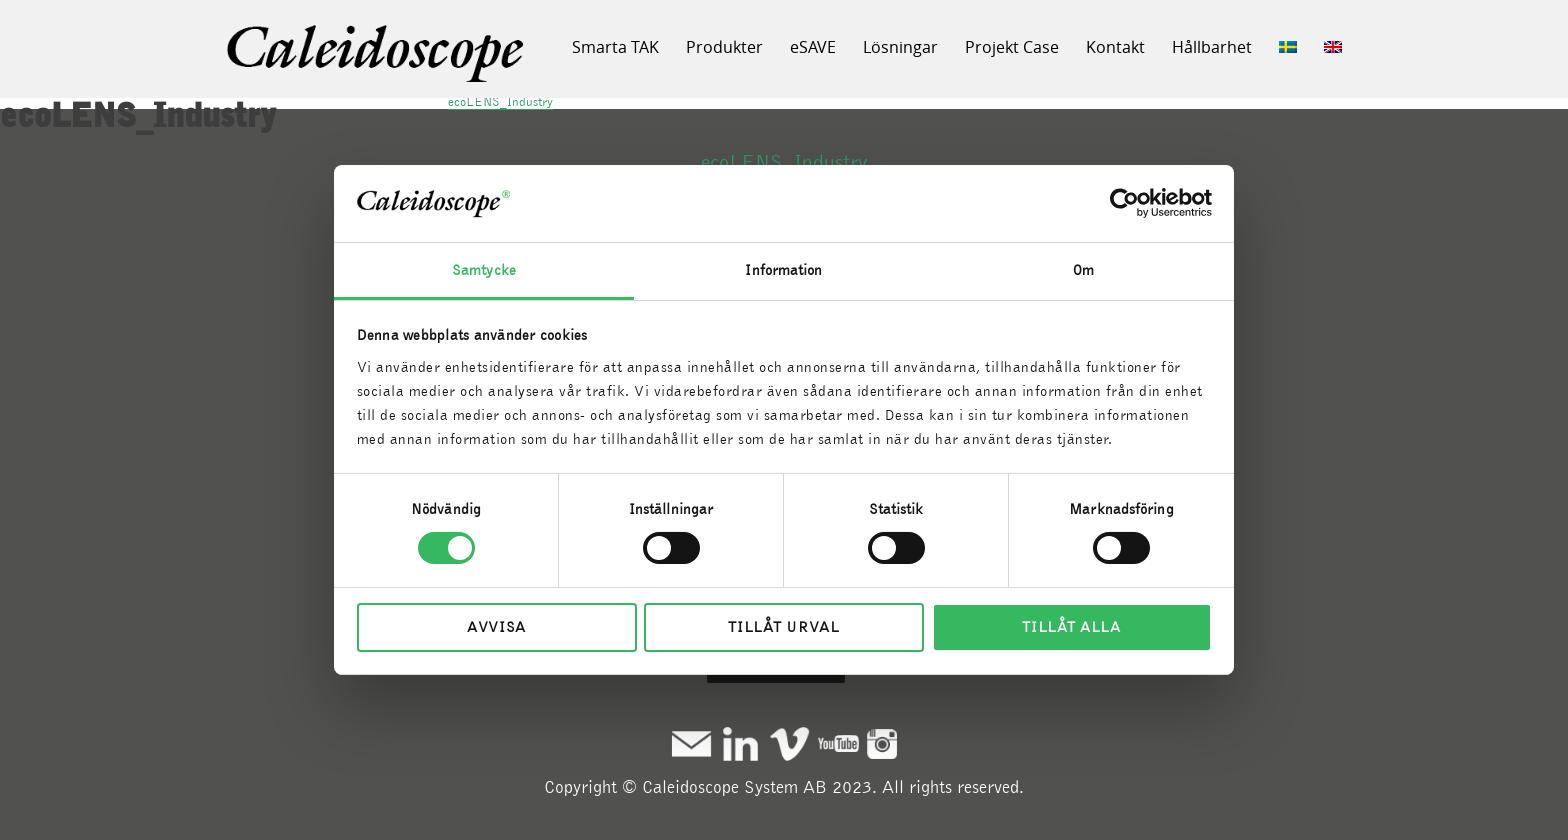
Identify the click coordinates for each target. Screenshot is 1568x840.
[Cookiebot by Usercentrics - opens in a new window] (1124, 203)
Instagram (882, 743)
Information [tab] (783, 270)
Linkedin (740, 743)
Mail (691, 743)
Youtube (838, 743)
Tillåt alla (1071, 627)
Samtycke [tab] (484, 270)
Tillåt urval (783, 627)
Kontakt (1115, 47)
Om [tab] (1083, 270)
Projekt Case (1012, 47)
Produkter (724, 47)
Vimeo (789, 743)
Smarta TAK (615, 47)
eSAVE (813, 47)
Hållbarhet (1212, 47)
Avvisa (496, 627)
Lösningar (900, 47)
